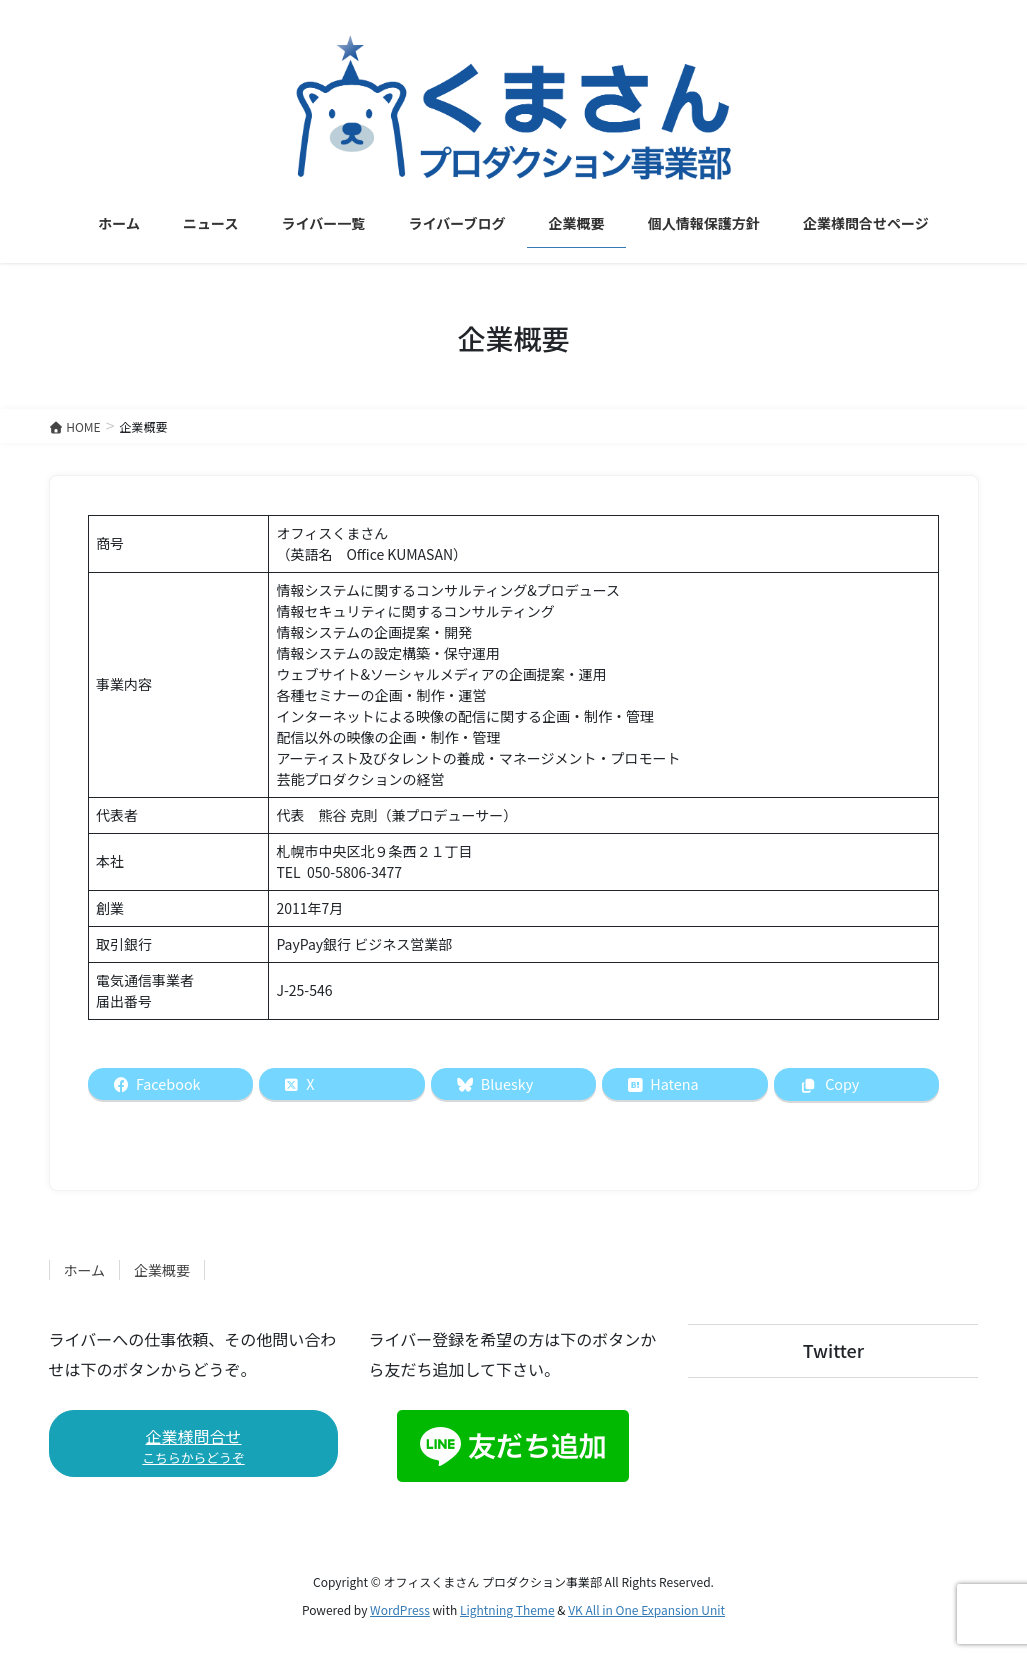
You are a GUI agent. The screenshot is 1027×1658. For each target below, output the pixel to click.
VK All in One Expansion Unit (646, 1609)
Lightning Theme (507, 1609)
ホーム (85, 1270)
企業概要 (162, 1270)
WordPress (400, 1609)
